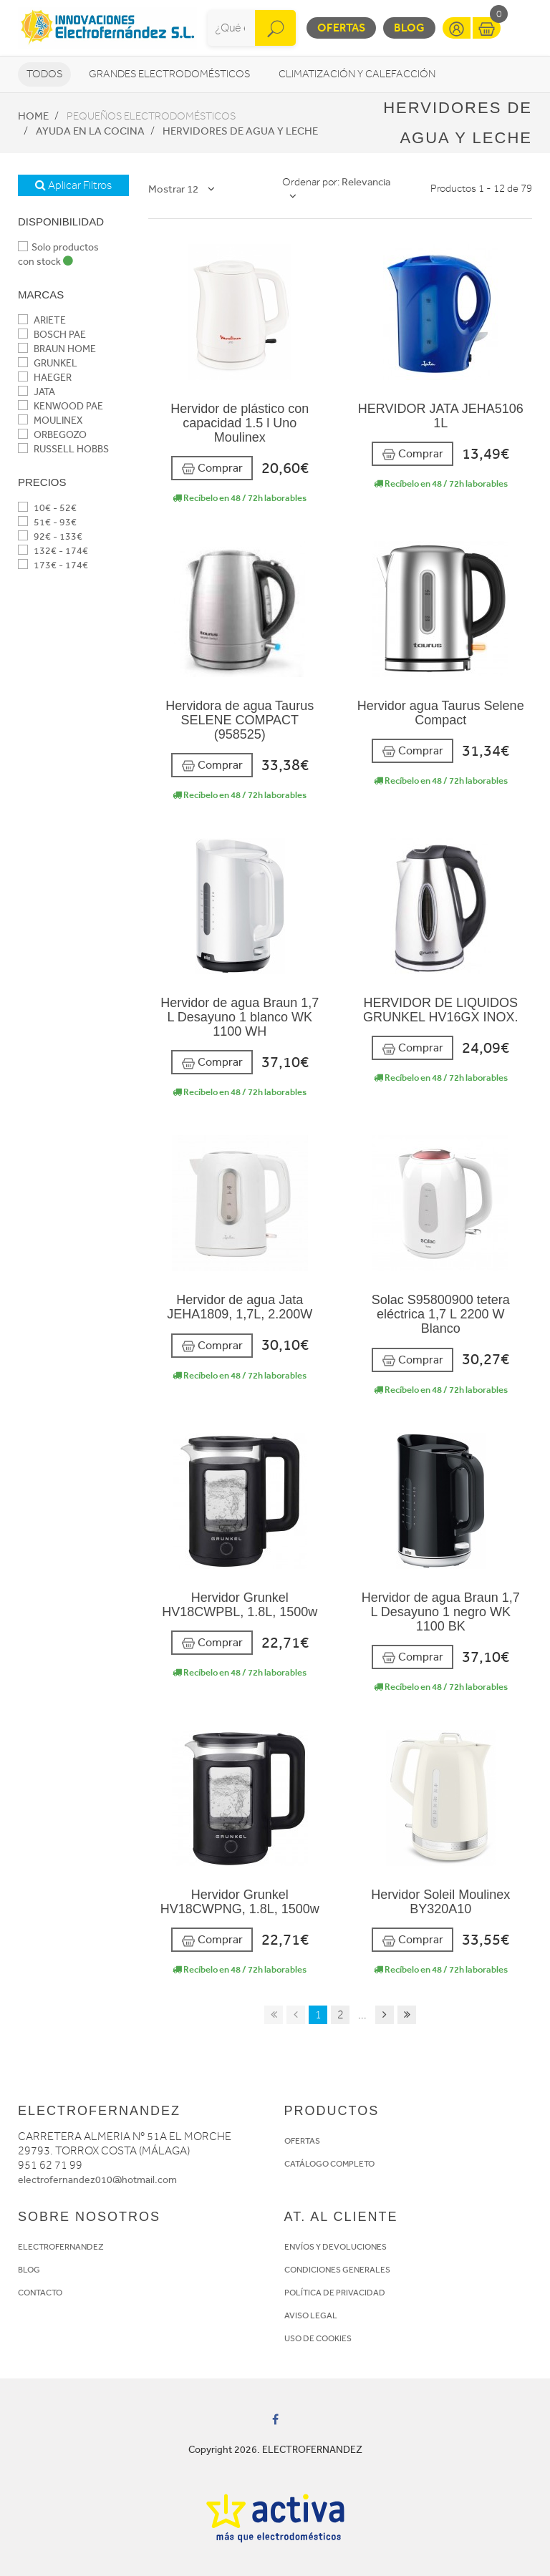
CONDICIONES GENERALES (337, 2270)
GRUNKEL (47, 363)
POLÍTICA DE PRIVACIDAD (334, 2293)
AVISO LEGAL (310, 2315)
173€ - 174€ (53, 565)
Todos (44, 74)
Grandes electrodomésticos (169, 74)
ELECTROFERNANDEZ (61, 2247)
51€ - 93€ (47, 522)
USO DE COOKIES (318, 2338)
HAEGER (45, 377)
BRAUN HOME (57, 349)
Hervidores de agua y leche (240, 131)
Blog (409, 27)
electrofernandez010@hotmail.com (97, 2180)
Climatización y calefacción (357, 74)
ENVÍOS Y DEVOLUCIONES (335, 2247)
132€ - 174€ (53, 551)
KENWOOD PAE (60, 406)
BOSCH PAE (52, 335)
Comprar (212, 468)
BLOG (29, 2270)
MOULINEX (50, 420)
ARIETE (42, 320)
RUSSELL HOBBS (63, 449)
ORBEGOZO (52, 435)
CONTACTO (40, 2293)
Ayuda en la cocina (90, 131)
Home (33, 116)
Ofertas (341, 27)
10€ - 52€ (47, 508)
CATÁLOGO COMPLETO (329, 2164)
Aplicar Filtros (73, 185)
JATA (36, 392)
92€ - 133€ (50, 536)
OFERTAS (302, 2141)
